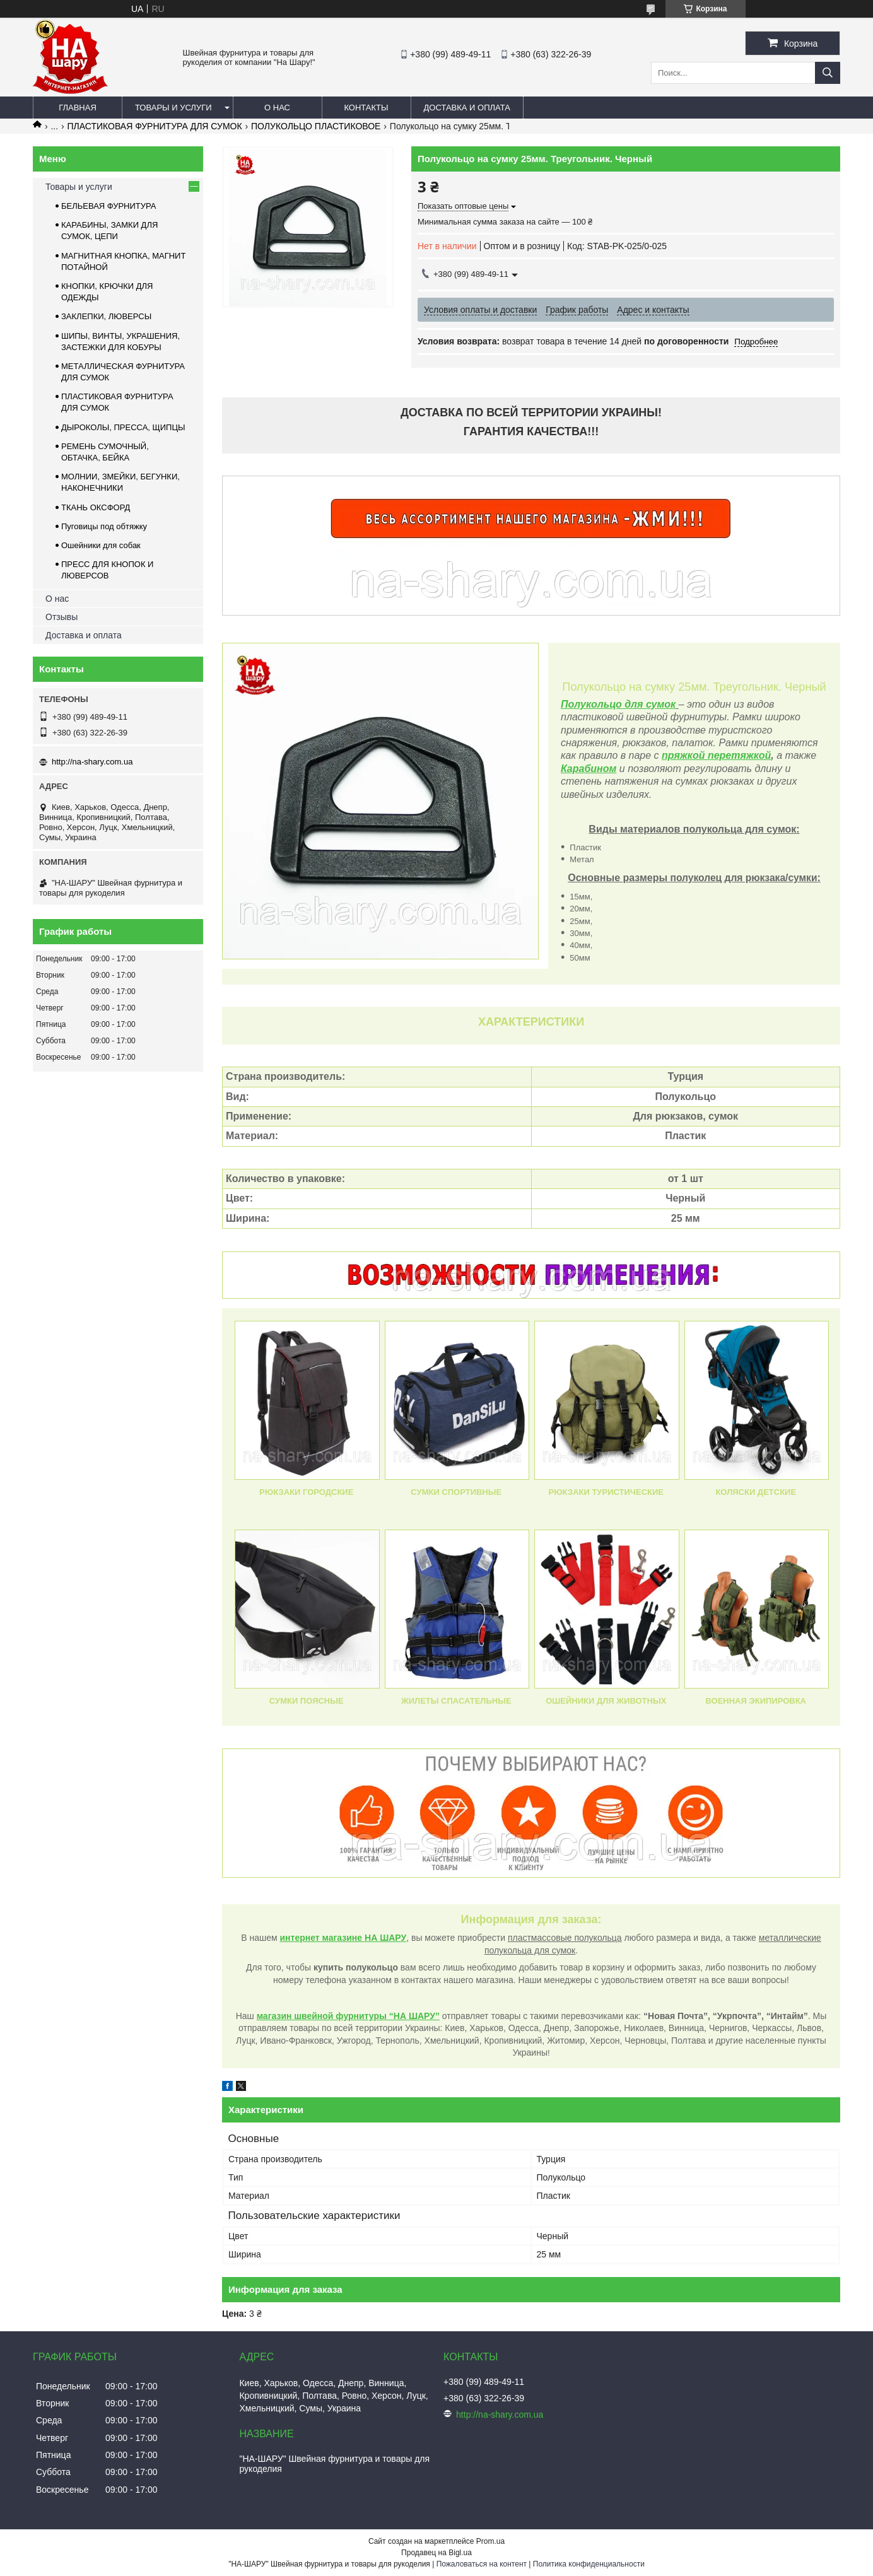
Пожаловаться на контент (482, 2564)
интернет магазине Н (326, 1938)
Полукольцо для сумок (618, 704)
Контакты (366, 107)
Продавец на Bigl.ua (436, 2552)
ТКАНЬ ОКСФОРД (95, 507)
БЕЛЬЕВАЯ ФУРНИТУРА (108, 206)
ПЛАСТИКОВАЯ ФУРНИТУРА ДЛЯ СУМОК (154, 126)
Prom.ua (490, 2541)
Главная (78, 107)
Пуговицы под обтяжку (104, 526)
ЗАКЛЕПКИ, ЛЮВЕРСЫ (106, 316)
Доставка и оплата (467, 107)
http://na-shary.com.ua (92, 761)
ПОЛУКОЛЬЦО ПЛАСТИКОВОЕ (315, 126)
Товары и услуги (173, 107)
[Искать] (827, 73)
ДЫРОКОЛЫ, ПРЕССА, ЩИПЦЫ (123, 427)
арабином (592, 768)
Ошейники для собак (101, 545)
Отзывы (61, 617)
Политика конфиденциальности (589, 2564)
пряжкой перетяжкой (716, 755)
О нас (277, 107)
